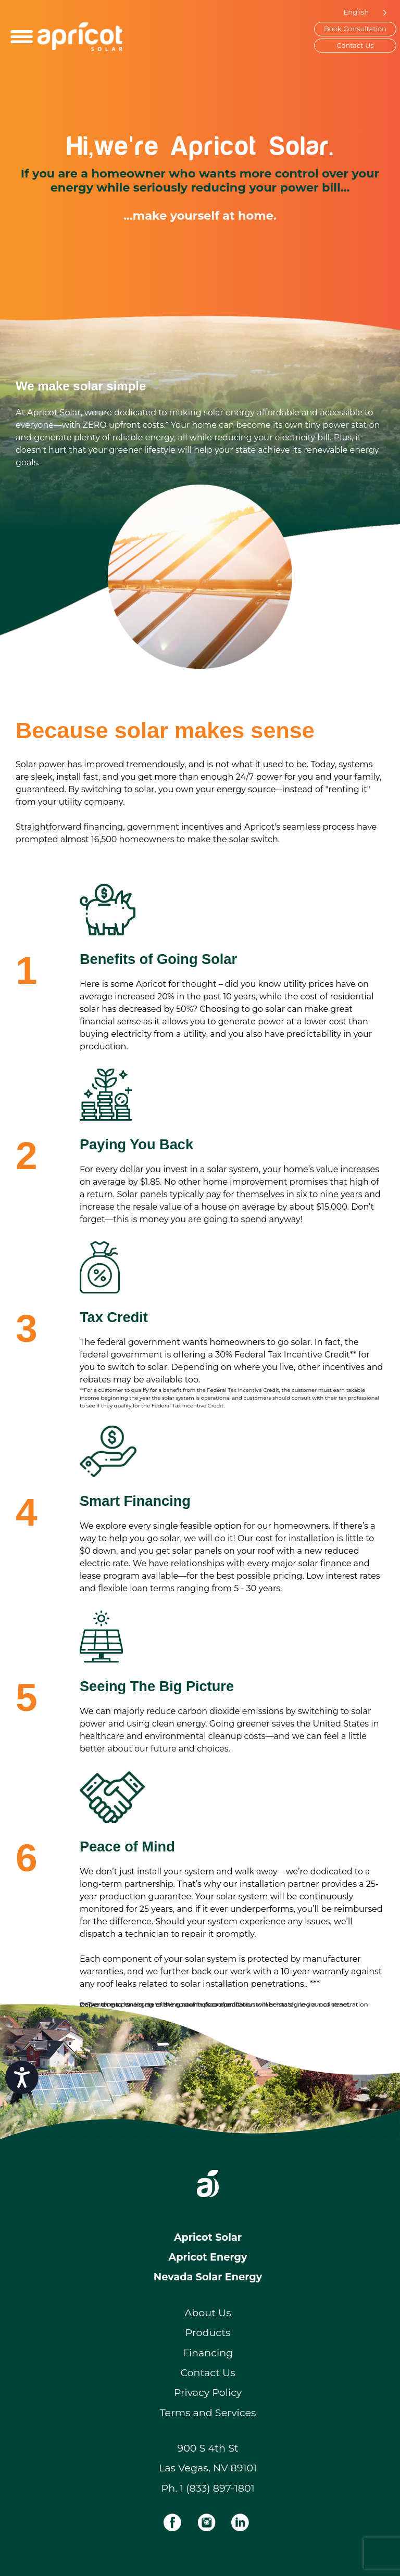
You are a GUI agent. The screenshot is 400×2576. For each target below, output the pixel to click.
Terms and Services (208, 2412)
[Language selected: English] (362, 12)
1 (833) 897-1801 (217, 2488)
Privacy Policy (208, 2392)
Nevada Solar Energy (208, 2276)
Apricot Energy (208, 2257)
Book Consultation (355, 28)
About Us (207, 2312)
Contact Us (354, 45)
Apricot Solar (208, 2237)
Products (208, 2332)
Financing (208, 2352)
